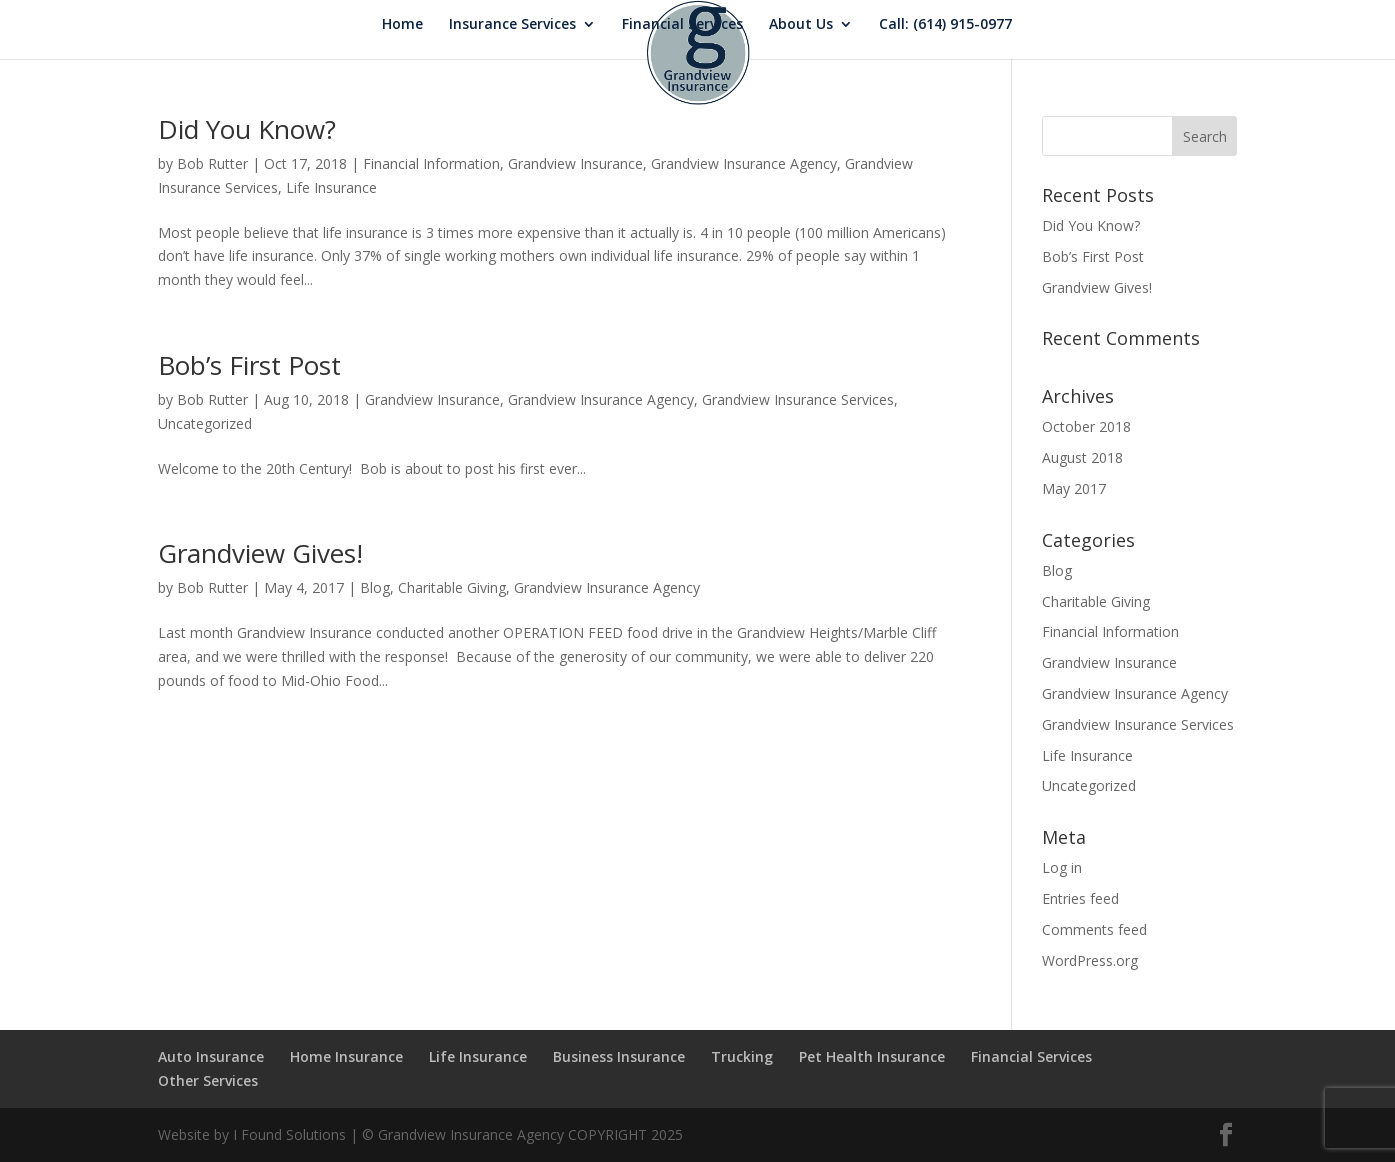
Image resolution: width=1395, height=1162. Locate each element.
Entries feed (1080, 898)
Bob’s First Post (249, 365)
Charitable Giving (452, 587)
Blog (375, 587)
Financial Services (682, 25)
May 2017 (1074, 488)
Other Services (208, 1080)
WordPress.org (1090, 960)
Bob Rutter (212, 163)
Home (402, 25)
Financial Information (431, 163)
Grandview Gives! (260, 553)
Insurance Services (512, 25)
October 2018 (1086, 426)
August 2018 (1082, 457)
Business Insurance (619, 1056)
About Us (801, 25)
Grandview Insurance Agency (744, 163)
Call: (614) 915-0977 (945, 25)
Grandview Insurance (575, 163)
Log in (1062, 867)
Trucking (742, 1056)
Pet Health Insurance (872, 1056)
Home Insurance (346, 1056)
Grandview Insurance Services (798, 399)
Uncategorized (205, 423)
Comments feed (1094, 929)
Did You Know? (247, 129)
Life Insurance (331, 187)
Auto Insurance (211, 1056)
